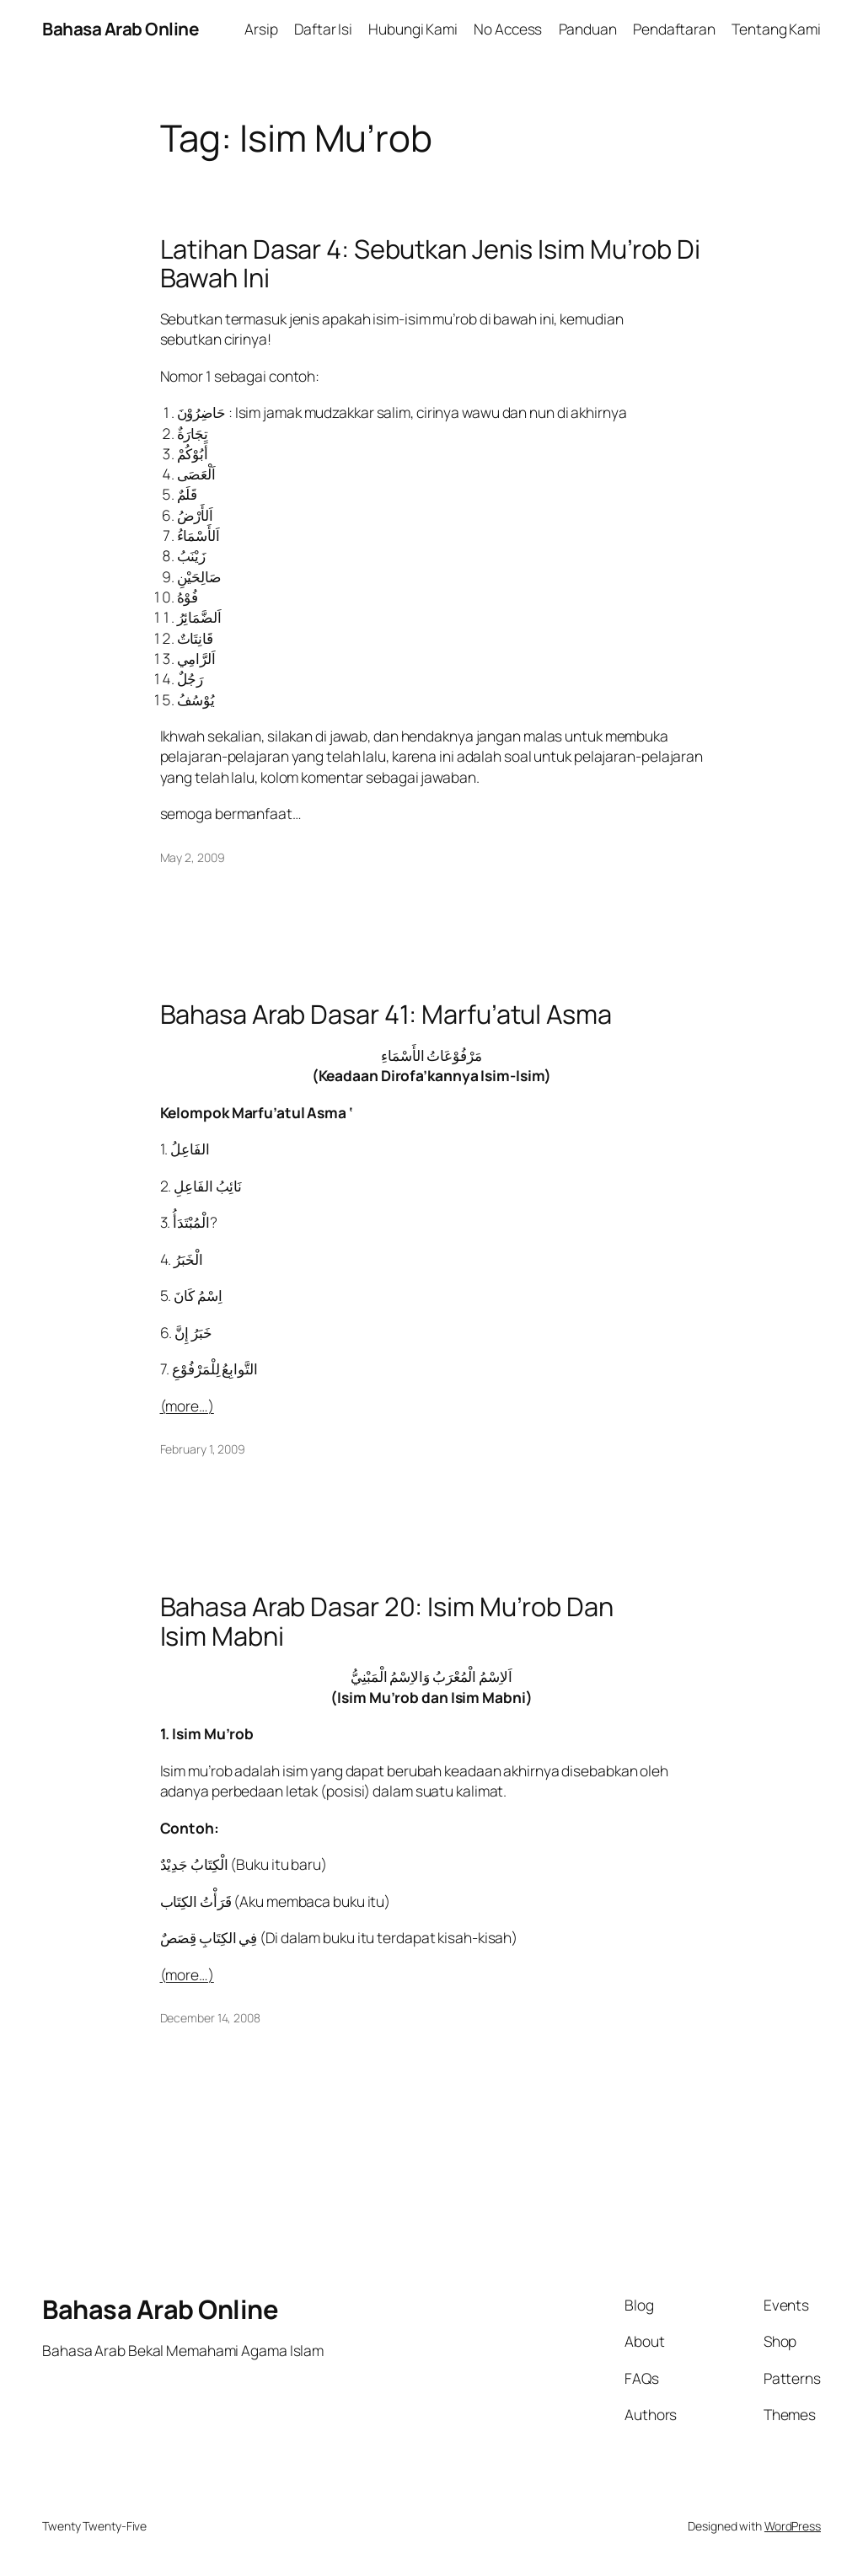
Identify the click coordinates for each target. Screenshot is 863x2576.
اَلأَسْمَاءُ (198, 535)
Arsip (261, 29)
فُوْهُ (188, 596)
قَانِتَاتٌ (195, 638)
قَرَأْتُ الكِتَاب (196, 1901)
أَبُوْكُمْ (193, 453)
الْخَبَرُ (188, 1259)
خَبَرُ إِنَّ (193, 1332)
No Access (508, 29)
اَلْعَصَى (197, 473)
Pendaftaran (674, 29)
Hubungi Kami (413, 29)
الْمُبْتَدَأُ (191, 1222)
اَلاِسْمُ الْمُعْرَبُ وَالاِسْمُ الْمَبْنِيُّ (431, 1676)
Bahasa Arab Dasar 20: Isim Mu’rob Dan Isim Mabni (387, 1621)
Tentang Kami (776, 29)
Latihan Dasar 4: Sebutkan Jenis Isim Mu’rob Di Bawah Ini (430, 263)
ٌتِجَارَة (193, 433)
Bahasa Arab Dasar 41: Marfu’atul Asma (386, 1014)
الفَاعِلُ (189, 1148)
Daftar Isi (323, 29)
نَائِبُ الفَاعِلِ (208, 1186)
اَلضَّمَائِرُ (199, 617)
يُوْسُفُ (196, 699)
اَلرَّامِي (196, 658)
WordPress (792, 2526)
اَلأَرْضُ (195, 515)
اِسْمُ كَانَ (198, 1295)
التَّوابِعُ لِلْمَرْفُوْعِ (215, 1368)
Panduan (588, 29)
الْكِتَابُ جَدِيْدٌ (194, 1864)
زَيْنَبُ (191, 555)
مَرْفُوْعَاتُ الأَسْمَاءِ (431, 1055)
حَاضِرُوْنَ (201, 412)
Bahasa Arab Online (120, 28)
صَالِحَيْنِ (199, 576)
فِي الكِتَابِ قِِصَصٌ (209, 1937)
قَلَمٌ (187, 494)
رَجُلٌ (190, 678)
